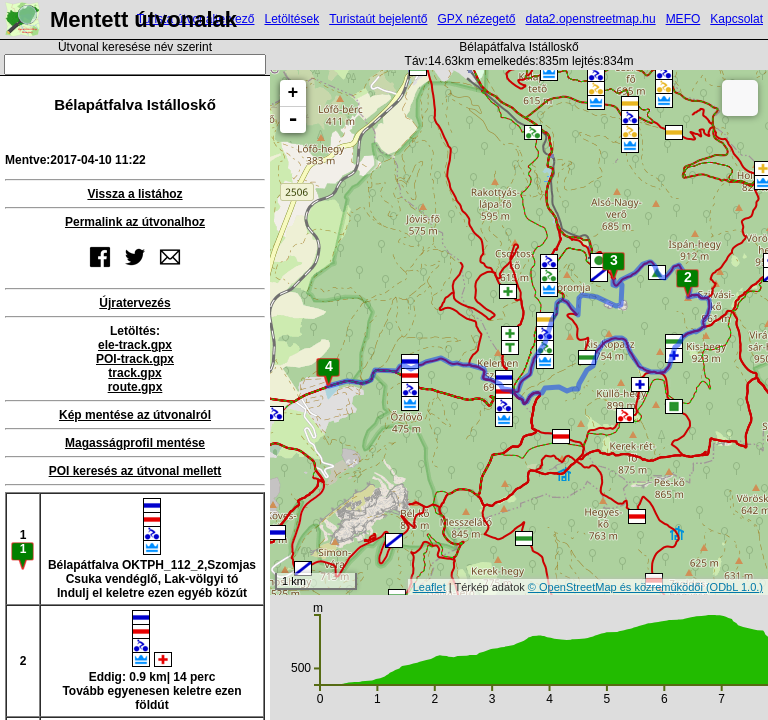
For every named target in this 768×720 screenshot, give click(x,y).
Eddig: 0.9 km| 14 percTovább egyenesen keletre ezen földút (151, 661)
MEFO (683, 19)
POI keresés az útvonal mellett (135, 471)
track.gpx (134, 373)
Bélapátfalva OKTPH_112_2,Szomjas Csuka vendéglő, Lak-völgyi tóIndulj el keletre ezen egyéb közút (152, 549)
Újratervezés (134, 303)
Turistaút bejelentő (378, 19)
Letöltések (291, 19)
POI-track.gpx (135, 359)
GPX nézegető (476, 19)
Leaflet (429, 587)
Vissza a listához (134, 194)
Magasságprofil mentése (135, 443)
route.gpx (135, 387)
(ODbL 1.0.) (734, 587)
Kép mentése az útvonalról (135, 415)
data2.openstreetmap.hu (591, 19)
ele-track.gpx (135, 345)
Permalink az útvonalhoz (135, 222)
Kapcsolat (736, 19)
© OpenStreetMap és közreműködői (617, 587)
